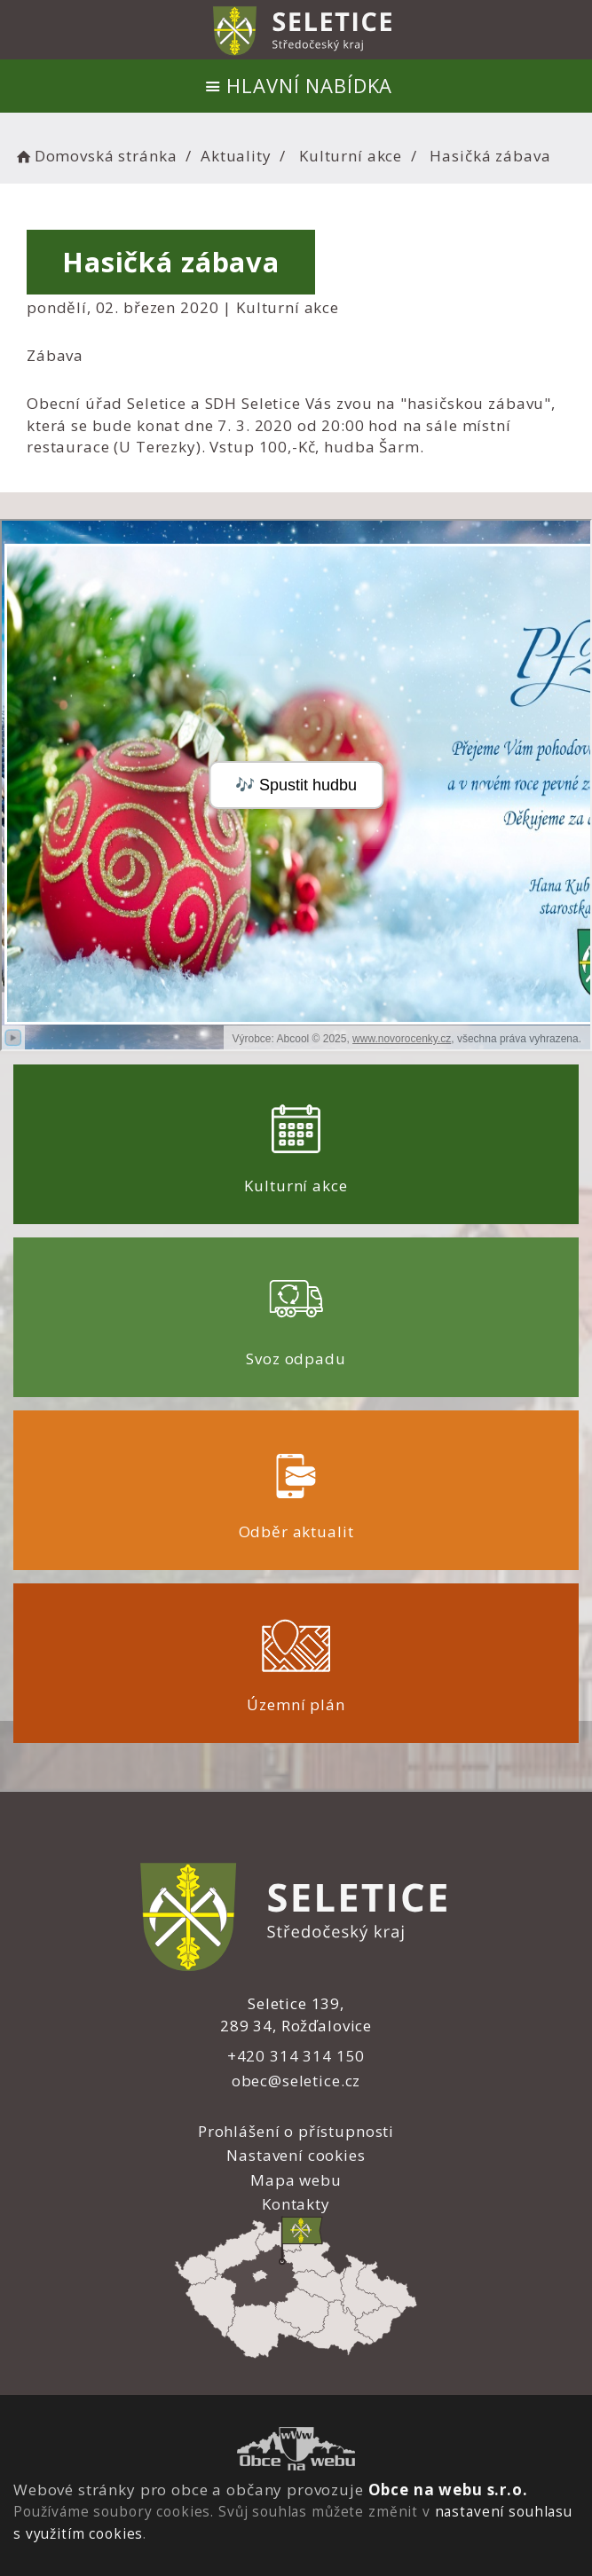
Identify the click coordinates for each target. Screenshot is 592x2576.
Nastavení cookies (295, 2155)
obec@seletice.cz (296, 2080)
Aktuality (236, 155)
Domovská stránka (95, 155)
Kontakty (296, 2204)
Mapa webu (296, 2180)
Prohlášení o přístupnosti (296, 2131)
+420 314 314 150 (296, 2056)
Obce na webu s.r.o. (448, 2489)
